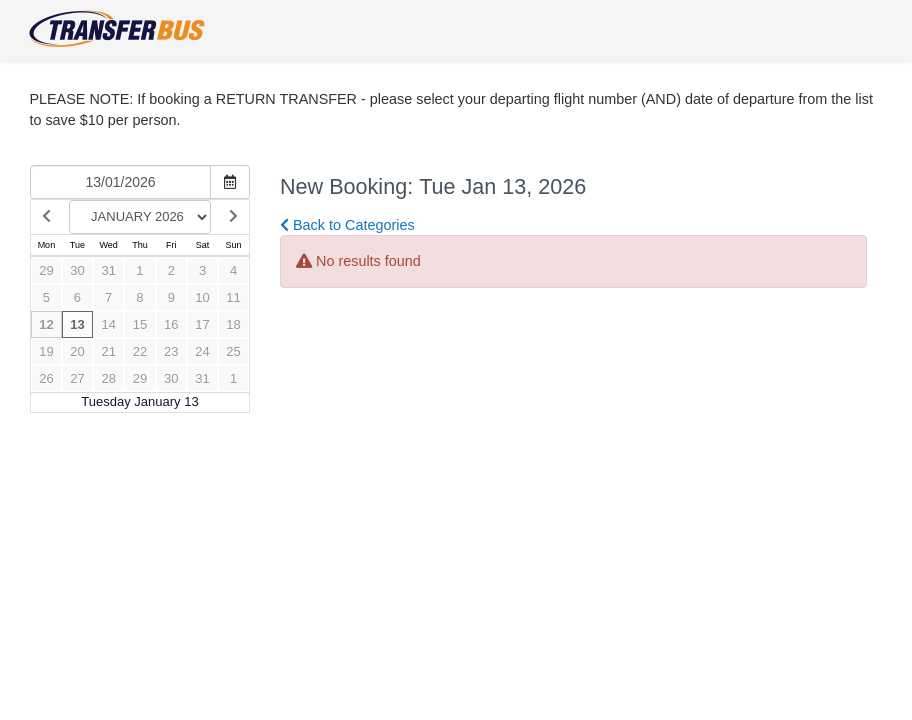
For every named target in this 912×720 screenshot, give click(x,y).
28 (108, 378)
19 (46, 351)
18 (233, 324)
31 (108, 270)
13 (77, 324)
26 (46, 378)
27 (77, 378)
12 (46, 324)
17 (202, 324)
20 (77, 351)
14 (108, 324)
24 (202, 351)
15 (140, 324)
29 (46, 270)
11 (233, 297)
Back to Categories (347, 225)
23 (171, 351)
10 (202, 297)
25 (233, 351)
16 (171, 324)
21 (108, 351)
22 (140, 351)
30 (77, 270)
